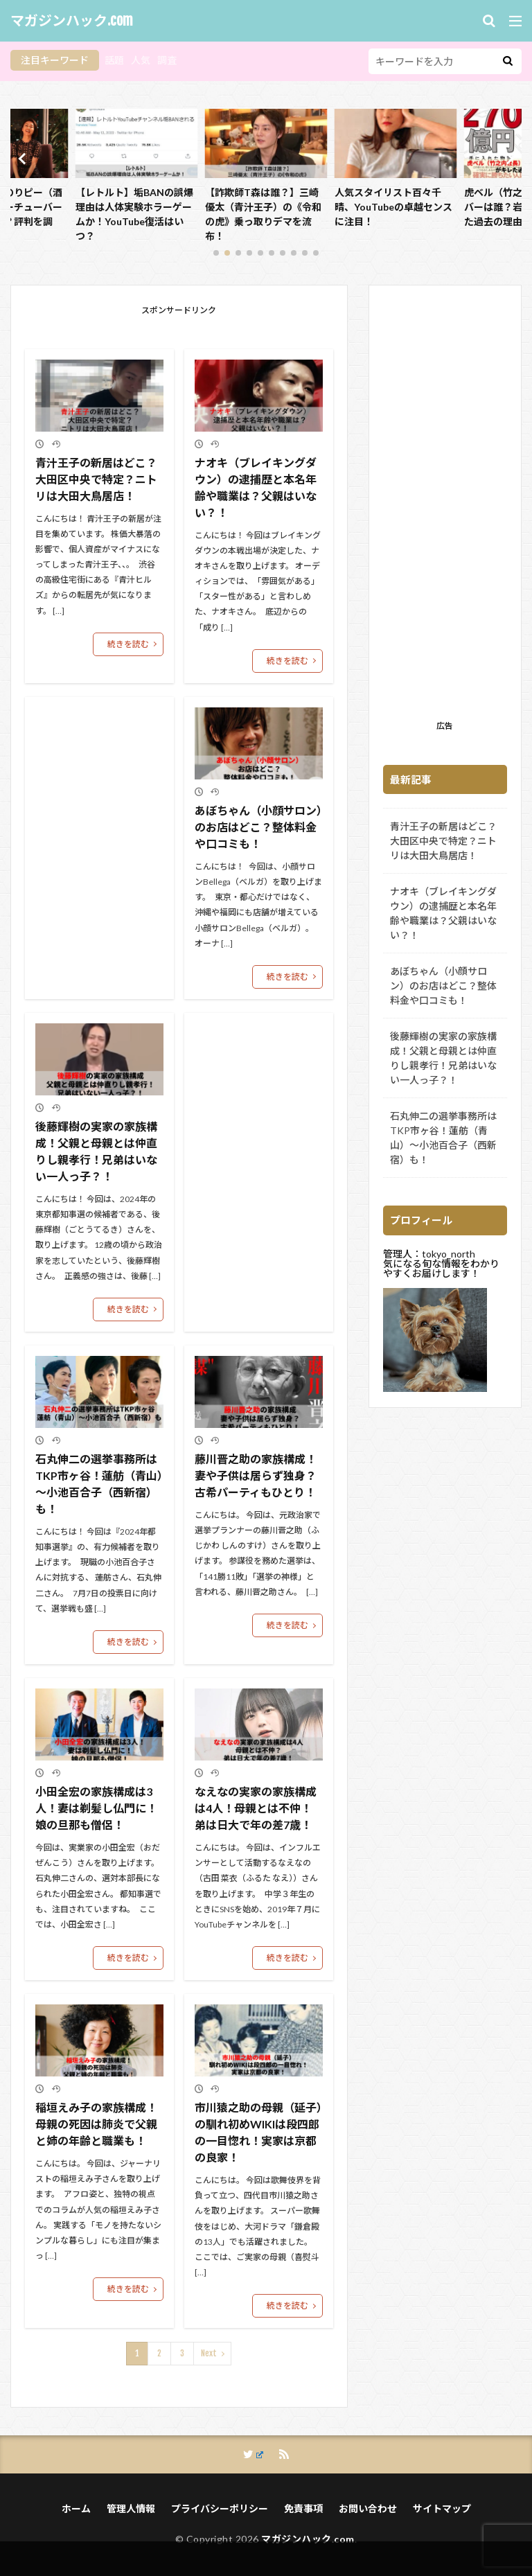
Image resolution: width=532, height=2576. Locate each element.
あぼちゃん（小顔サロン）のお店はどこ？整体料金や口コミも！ (258, 827)
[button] (24, 158)
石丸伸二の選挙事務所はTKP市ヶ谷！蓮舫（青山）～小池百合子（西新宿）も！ (99, 1483)
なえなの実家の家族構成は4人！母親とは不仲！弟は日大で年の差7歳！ (256, 1808)
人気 (140, 60)
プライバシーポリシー (219, 2508)
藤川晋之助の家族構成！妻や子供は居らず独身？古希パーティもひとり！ (256, 1475)
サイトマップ (442, 2508)
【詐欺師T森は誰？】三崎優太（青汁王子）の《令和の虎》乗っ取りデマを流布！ (393, 214)
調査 (167, 60)
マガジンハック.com (71, 21)
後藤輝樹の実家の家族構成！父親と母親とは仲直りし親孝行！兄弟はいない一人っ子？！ (96, 1151)
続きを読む (128, 644)
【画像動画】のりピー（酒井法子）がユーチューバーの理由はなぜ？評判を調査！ (134, 214)
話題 (114, 60)
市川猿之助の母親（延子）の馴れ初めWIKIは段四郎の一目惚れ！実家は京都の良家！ (258, 2132)
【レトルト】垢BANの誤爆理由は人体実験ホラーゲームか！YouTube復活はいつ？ (264, 214)
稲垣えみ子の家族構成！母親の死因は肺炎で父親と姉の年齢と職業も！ (96, 2124)
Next (209, 2353)
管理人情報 (131, 2508)
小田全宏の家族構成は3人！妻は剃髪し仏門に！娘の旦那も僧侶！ (96, 1808)
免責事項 (303, 2508)
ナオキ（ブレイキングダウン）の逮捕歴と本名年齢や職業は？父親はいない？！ (256, 487)
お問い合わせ (368, 2508)
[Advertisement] (445, 507)
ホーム (76, 2508)
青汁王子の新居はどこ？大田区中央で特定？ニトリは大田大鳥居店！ (96, 479)
